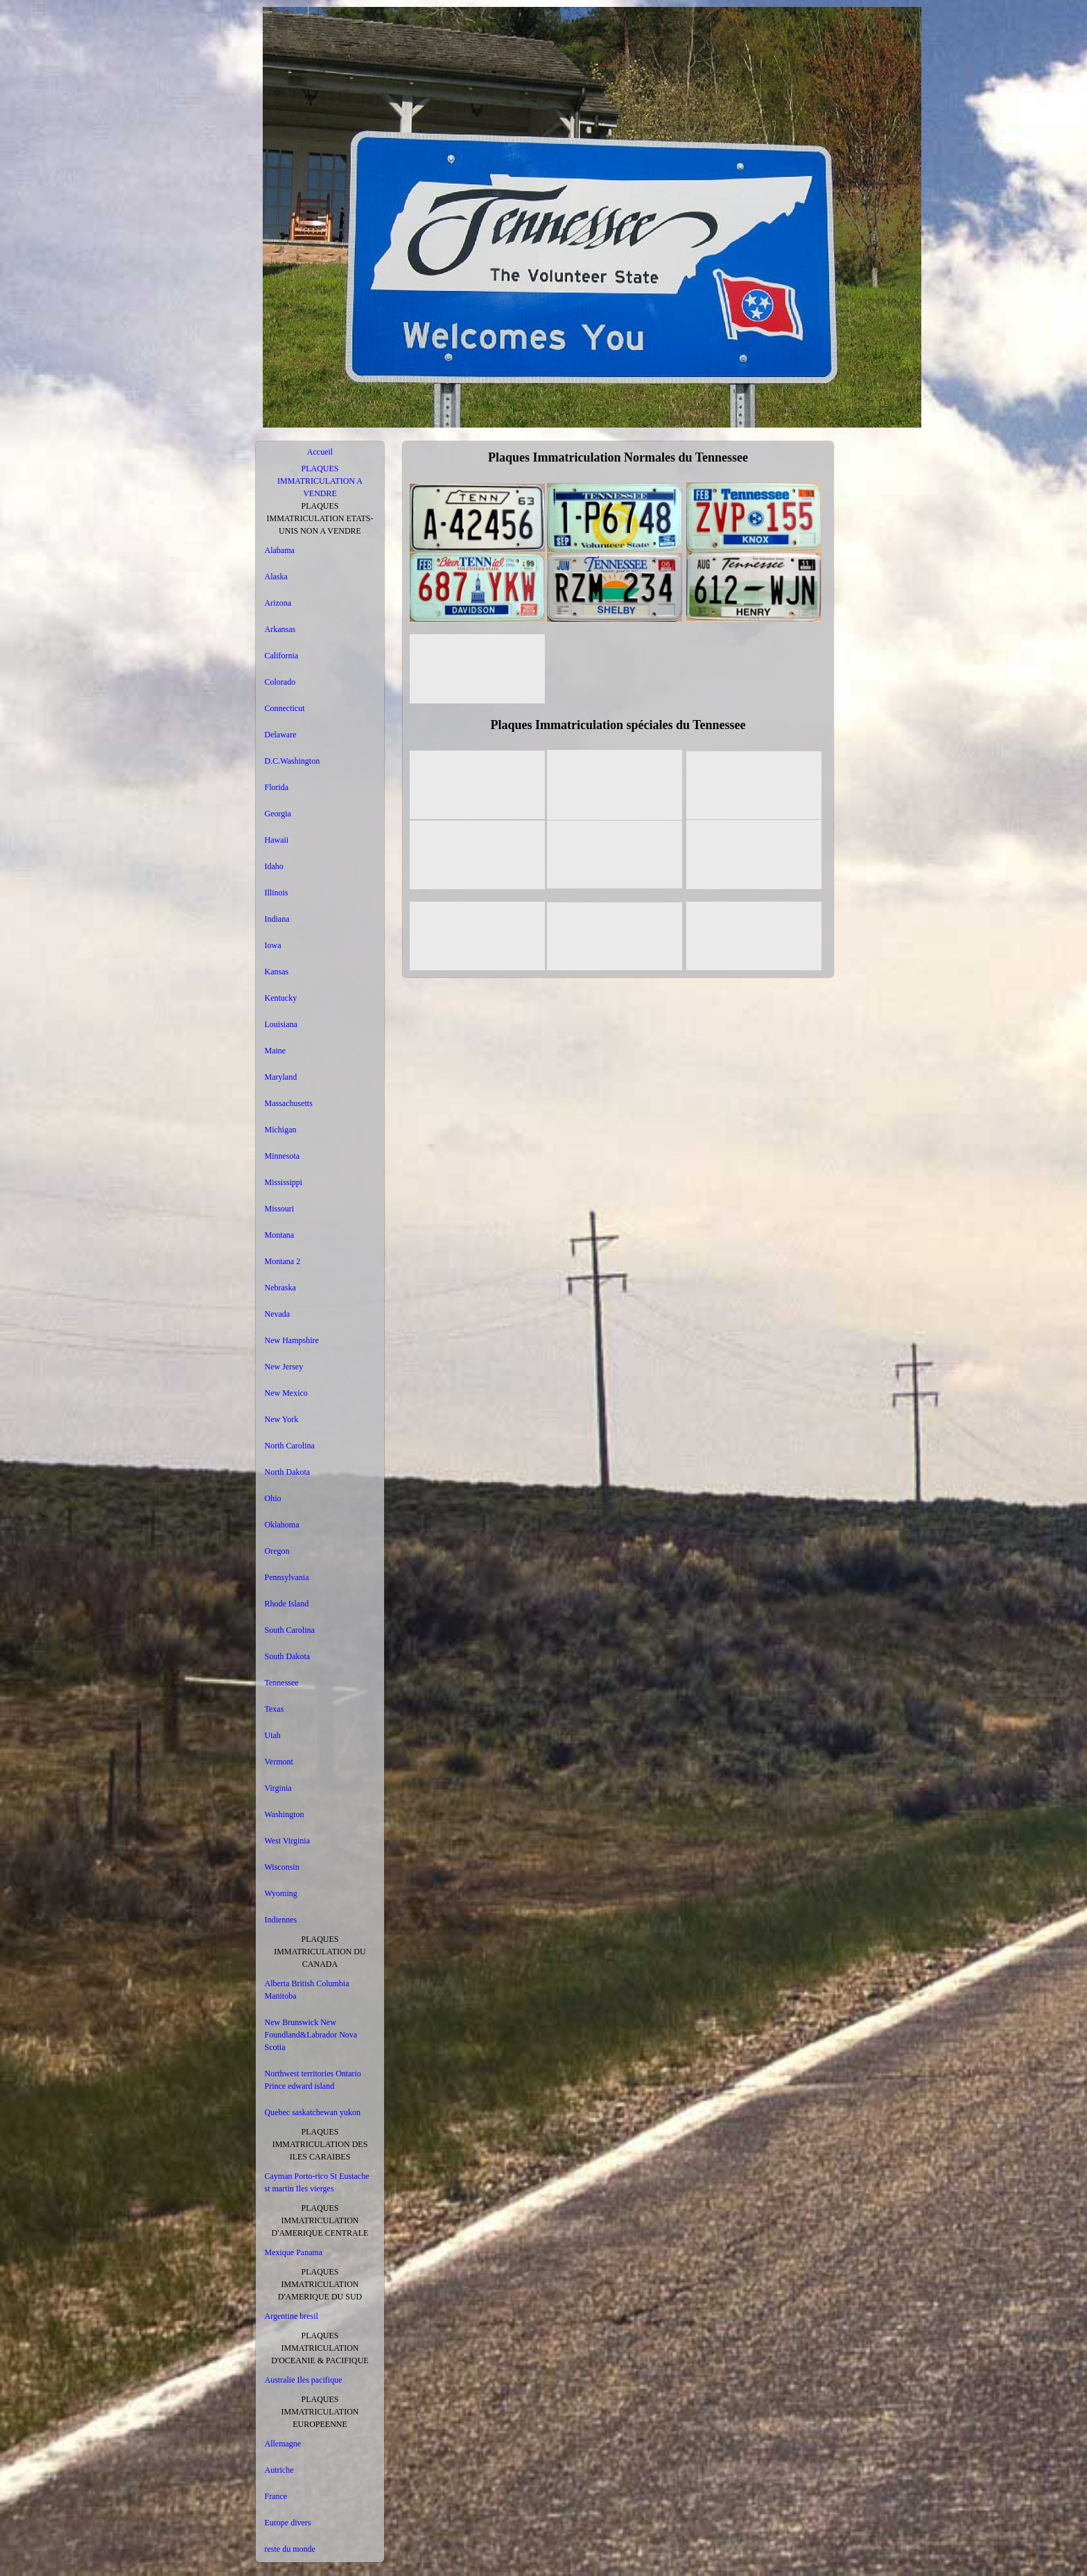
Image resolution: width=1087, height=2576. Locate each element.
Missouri (280, 1208)
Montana (280, 1235)
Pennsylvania (287, 1577)
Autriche (279, 2470)
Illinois (276, 892)
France (276, 2496)
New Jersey (284, 1367)
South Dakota (288, 1656)
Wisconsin (282, 1867)
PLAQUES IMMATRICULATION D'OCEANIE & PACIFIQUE (319, 2348)
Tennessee (282, 1683)
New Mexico (286, 1393)
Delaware (281, 734)
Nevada (277, 1314)
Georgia (278, 813)
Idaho (274, 866)
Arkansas (280, 629)
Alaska (276, 576)
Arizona (278, 603)
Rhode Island (287, 1604)
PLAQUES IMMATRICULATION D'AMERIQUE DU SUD (320, 2284)
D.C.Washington (292, 761)
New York (282, 1419)
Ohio (273, 1498)
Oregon (277, 1551)
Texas (274, 1709)
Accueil (320, 452)
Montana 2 (283, 1261)
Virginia (278, 1788)
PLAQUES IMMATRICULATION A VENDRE (320, 481)
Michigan (281, 1129)
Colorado (280, 682)
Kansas (277, 971)
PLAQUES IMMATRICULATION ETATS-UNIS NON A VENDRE (319, 518)
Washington (284, 1814)
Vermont (279, 1762)
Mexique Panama (294, 2252)
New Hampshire (292, 1340)
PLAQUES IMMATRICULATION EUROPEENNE (320, 2411)
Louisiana (281, 1024)
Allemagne (283, 2443)
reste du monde (290, 2549)
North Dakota (288, 1472)
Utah (273, 1735)
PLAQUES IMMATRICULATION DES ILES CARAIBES (320, 2144)
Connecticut (285, 708)
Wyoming (281, 1893)
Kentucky (281, 998)
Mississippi (284, 1182)
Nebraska (280, 1288)
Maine (275, 1050)
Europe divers (288, 2522)
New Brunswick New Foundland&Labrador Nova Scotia (311, 2034)
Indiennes (281, 1920)
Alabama (280, 550)
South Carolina (290, 1630)
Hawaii (277, 840)
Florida (277, 787)
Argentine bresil (291, 2316)
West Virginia (288, 1841)
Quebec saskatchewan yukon (313, 2112)
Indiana (277, 919)
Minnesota (282, 1156)
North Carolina (290, 1446)
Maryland (281, 1077)
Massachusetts (289, 1103)
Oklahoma (282, 1525)
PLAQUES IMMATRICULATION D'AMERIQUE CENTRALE (320, 2220)
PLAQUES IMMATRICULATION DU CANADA (319, 1951)
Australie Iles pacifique (303, 2380)
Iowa (273, 945)
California (282, 655)
